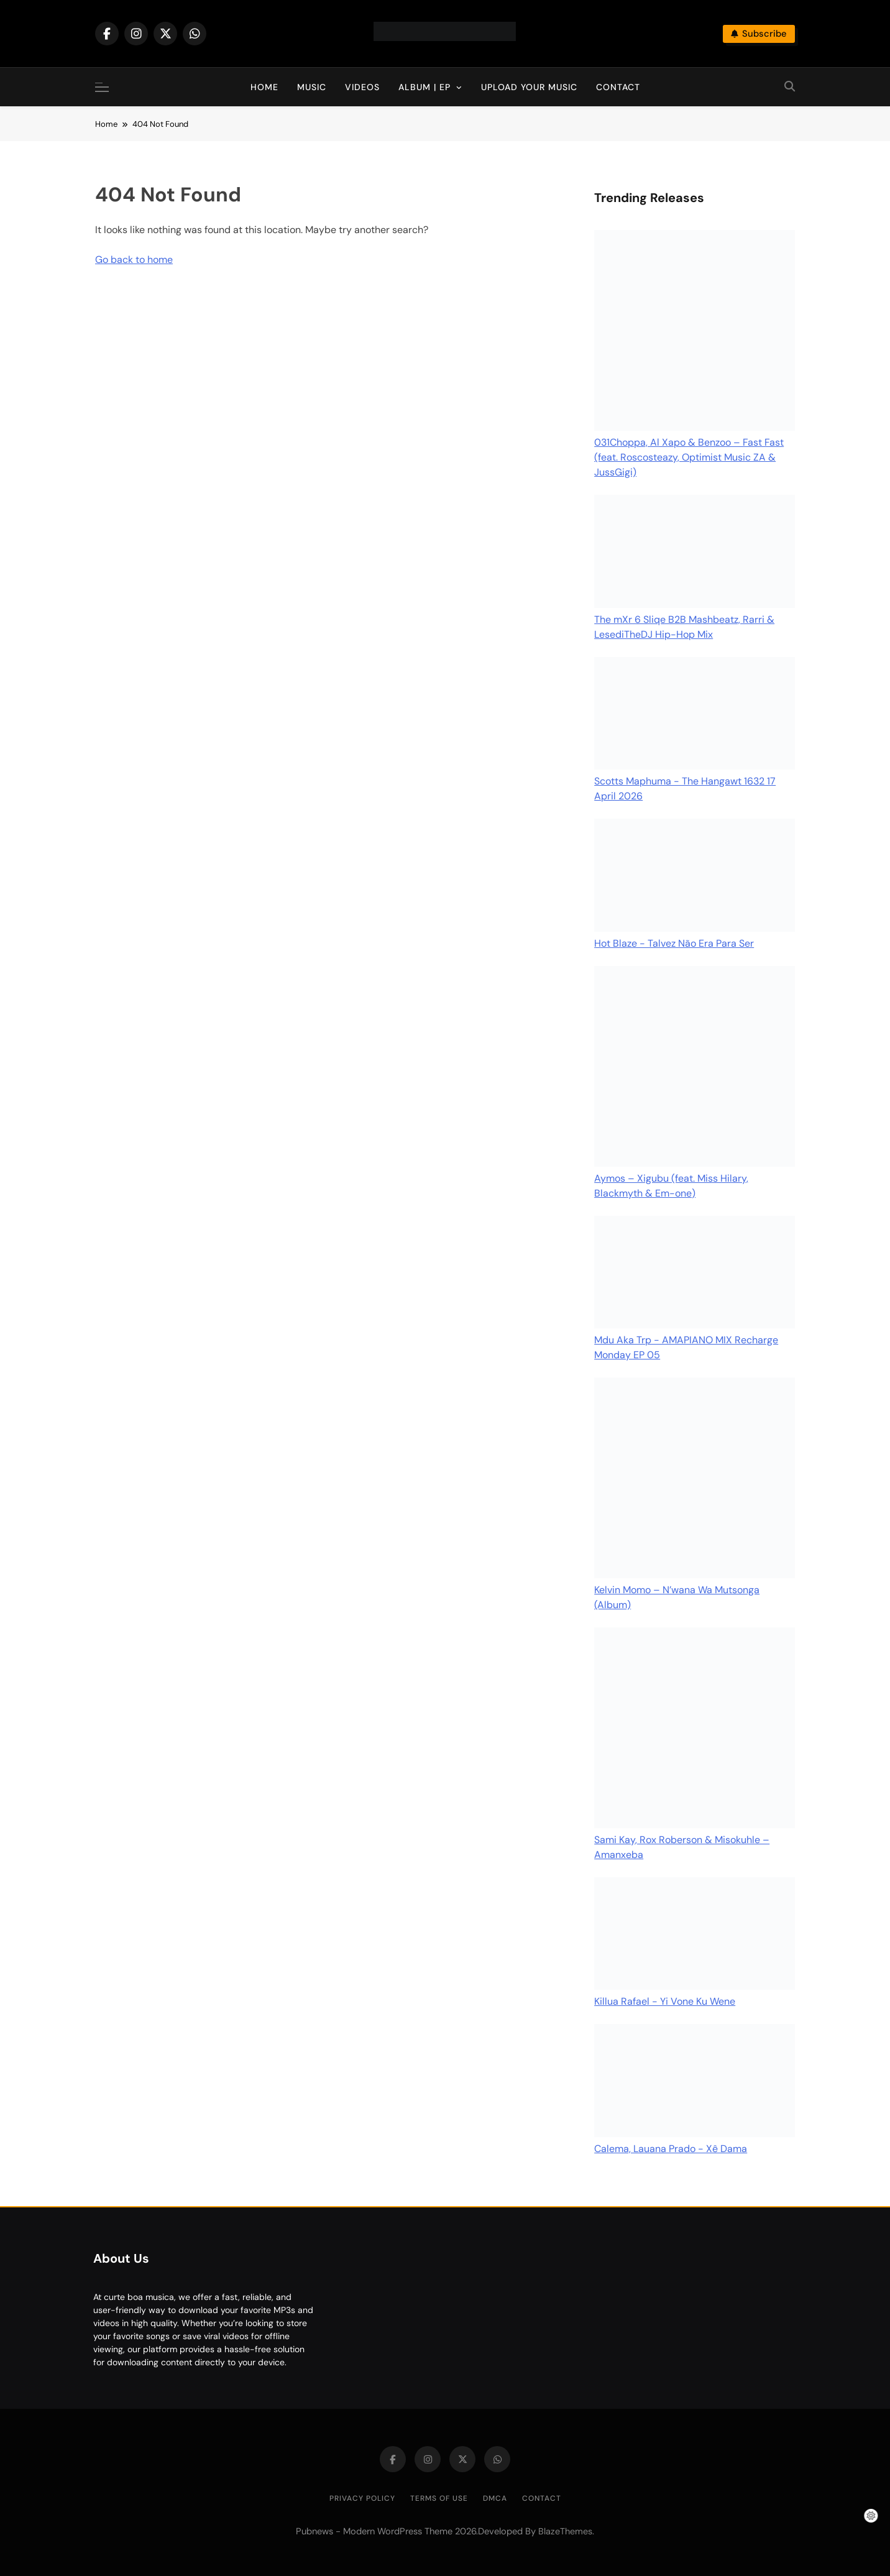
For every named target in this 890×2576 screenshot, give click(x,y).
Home (264, 87)
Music (311, 87)
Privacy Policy (362, 2498)
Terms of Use (439, 2498)
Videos (362, 87)
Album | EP (424, 87)
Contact (618, 87)
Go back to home (134, 259)
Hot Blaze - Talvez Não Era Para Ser (674, 943)
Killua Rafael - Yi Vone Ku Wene (664, 2001)
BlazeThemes (565, 2531)
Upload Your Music (529, 87)
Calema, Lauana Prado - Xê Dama (670, 2148)
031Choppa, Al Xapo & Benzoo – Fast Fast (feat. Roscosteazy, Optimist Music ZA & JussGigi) (689, 457)
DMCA (495, 2498)
